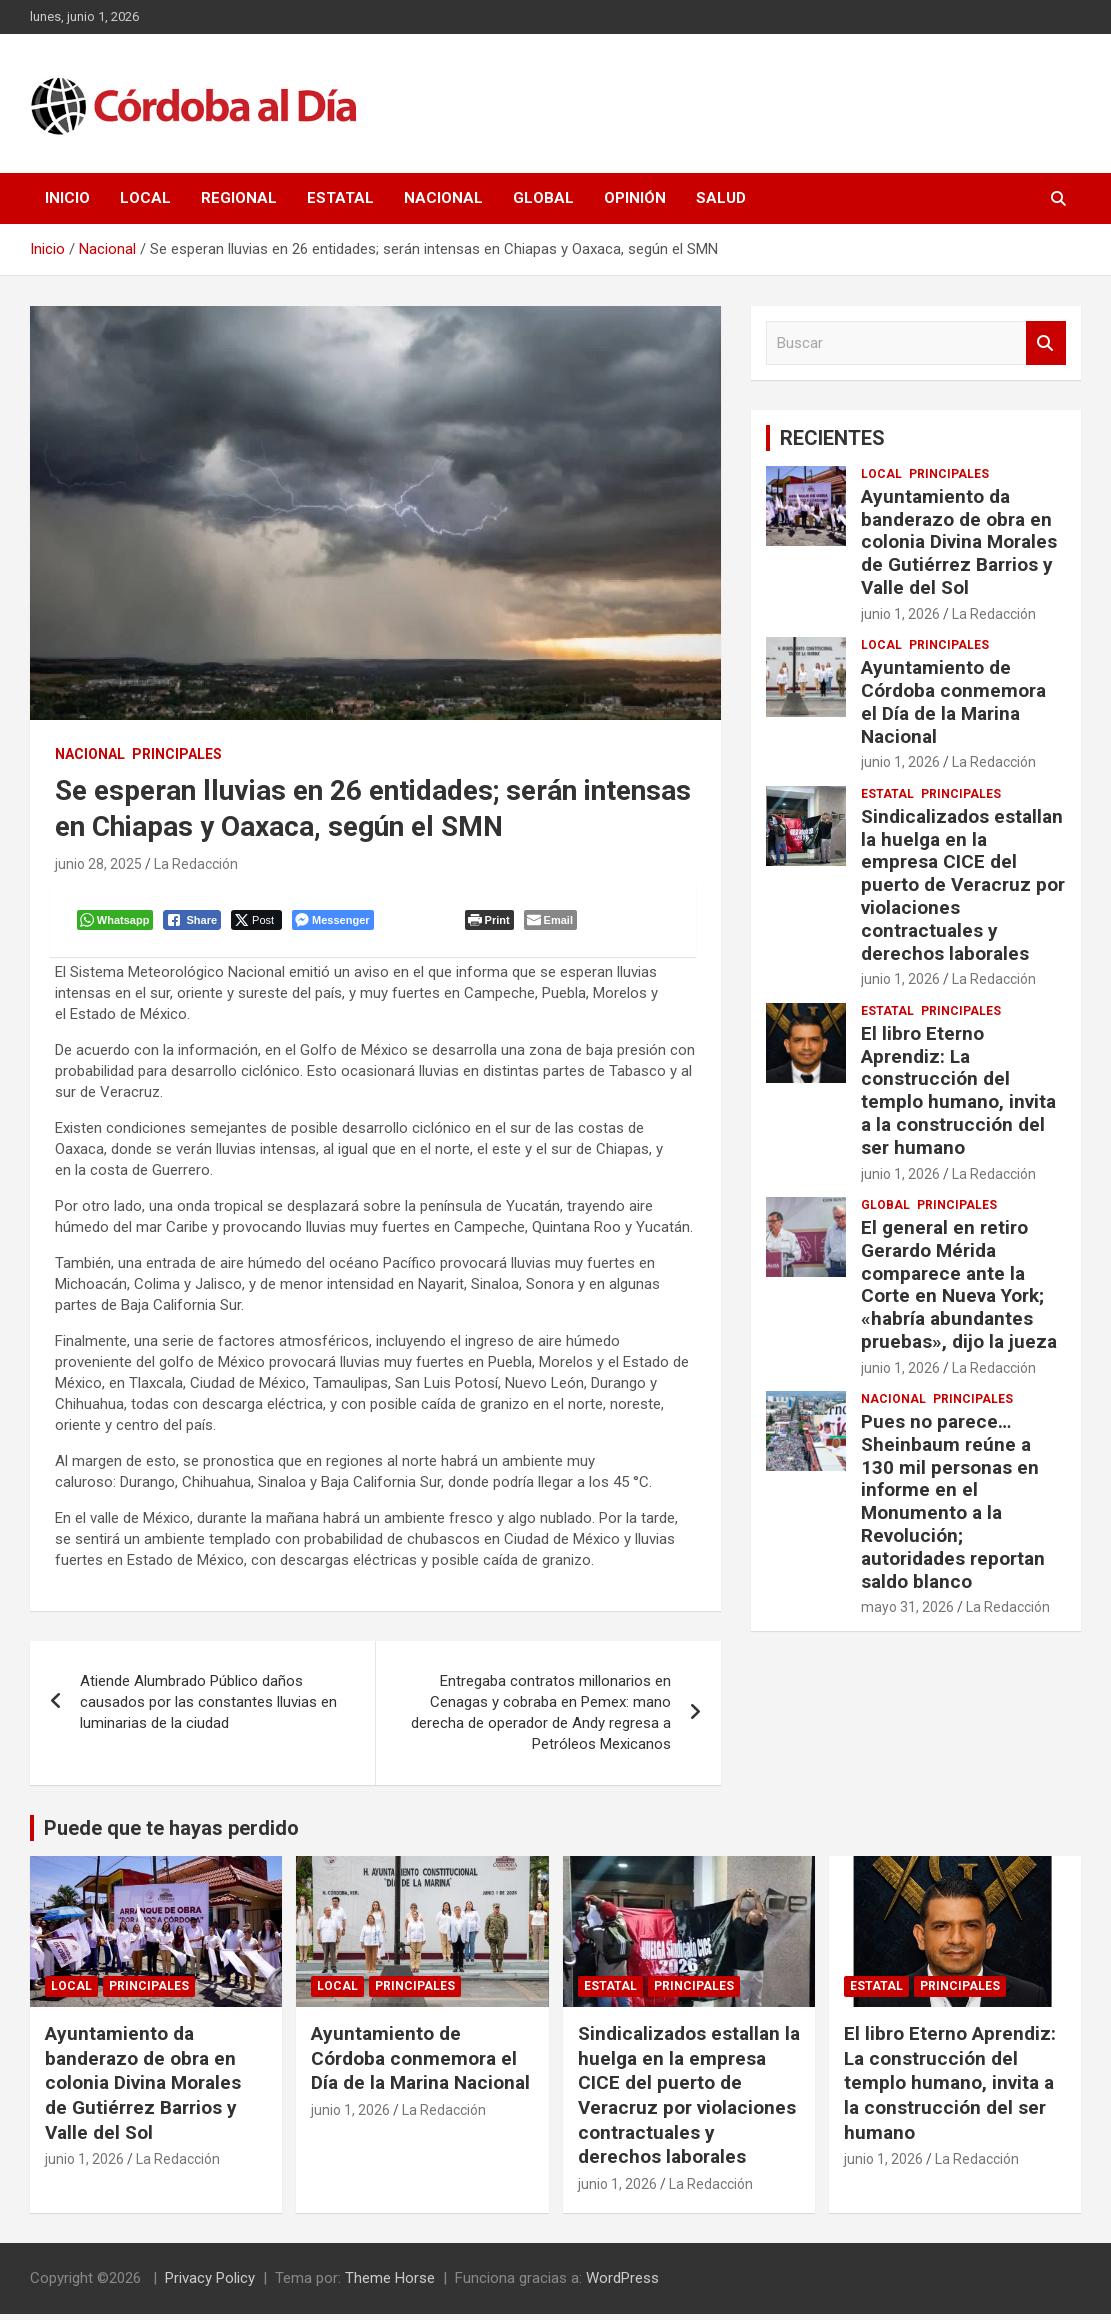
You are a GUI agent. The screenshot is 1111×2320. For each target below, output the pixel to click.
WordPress (622, 2284)
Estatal (340, 198)
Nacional (443, 198)
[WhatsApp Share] (118, 923)
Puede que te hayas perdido (171, 1834)
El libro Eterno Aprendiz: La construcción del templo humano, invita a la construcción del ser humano (958, 1090)
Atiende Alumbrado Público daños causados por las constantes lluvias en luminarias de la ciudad (208, 1708)
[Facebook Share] (196, 923)
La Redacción (196, 864)
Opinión (635, 198)
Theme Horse (390, 2284)
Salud (721, 198)
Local (145, 198)
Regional (239, 198)
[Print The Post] (492, 923)
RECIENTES (832, 438)
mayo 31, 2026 (907, 1607)
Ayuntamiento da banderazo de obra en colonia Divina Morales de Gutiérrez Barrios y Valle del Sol (959, 542)
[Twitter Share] (259, 923)
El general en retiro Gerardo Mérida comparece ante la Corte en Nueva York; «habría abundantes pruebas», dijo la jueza (959, 1284)
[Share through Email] (553, 923)
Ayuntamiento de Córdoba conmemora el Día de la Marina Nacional (953, 701)
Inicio (67, 198)
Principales (177, 754)
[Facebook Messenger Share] (335, 923)
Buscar (1046, 343)
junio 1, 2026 (900, 614)
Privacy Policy (210, 2284)
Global (543, 198)
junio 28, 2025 (98, 864)
